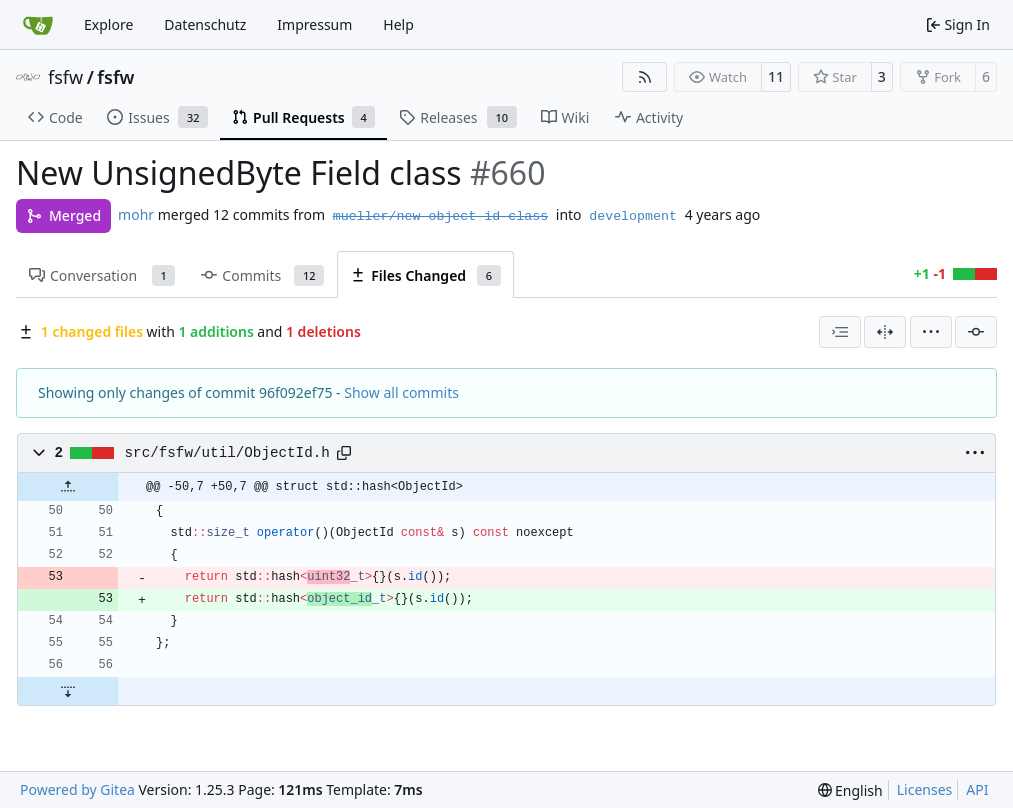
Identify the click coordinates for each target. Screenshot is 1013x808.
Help (398, 24)
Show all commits (401, 392)
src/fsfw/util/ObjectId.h (227, 453)
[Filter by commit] (976, 332)
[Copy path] (344, 453)
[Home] (38, 25)
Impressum (314, 24)
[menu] (931, 332)
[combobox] (840, 332)
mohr (136, 214)
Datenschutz (205, 24)
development (633, 216)
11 (776, 76)
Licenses (925, 789)
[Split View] (885, 332)
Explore (108, 24)
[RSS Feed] (645, 77)
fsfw (65, 77)
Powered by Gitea (77, 789)
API (977, 789)
